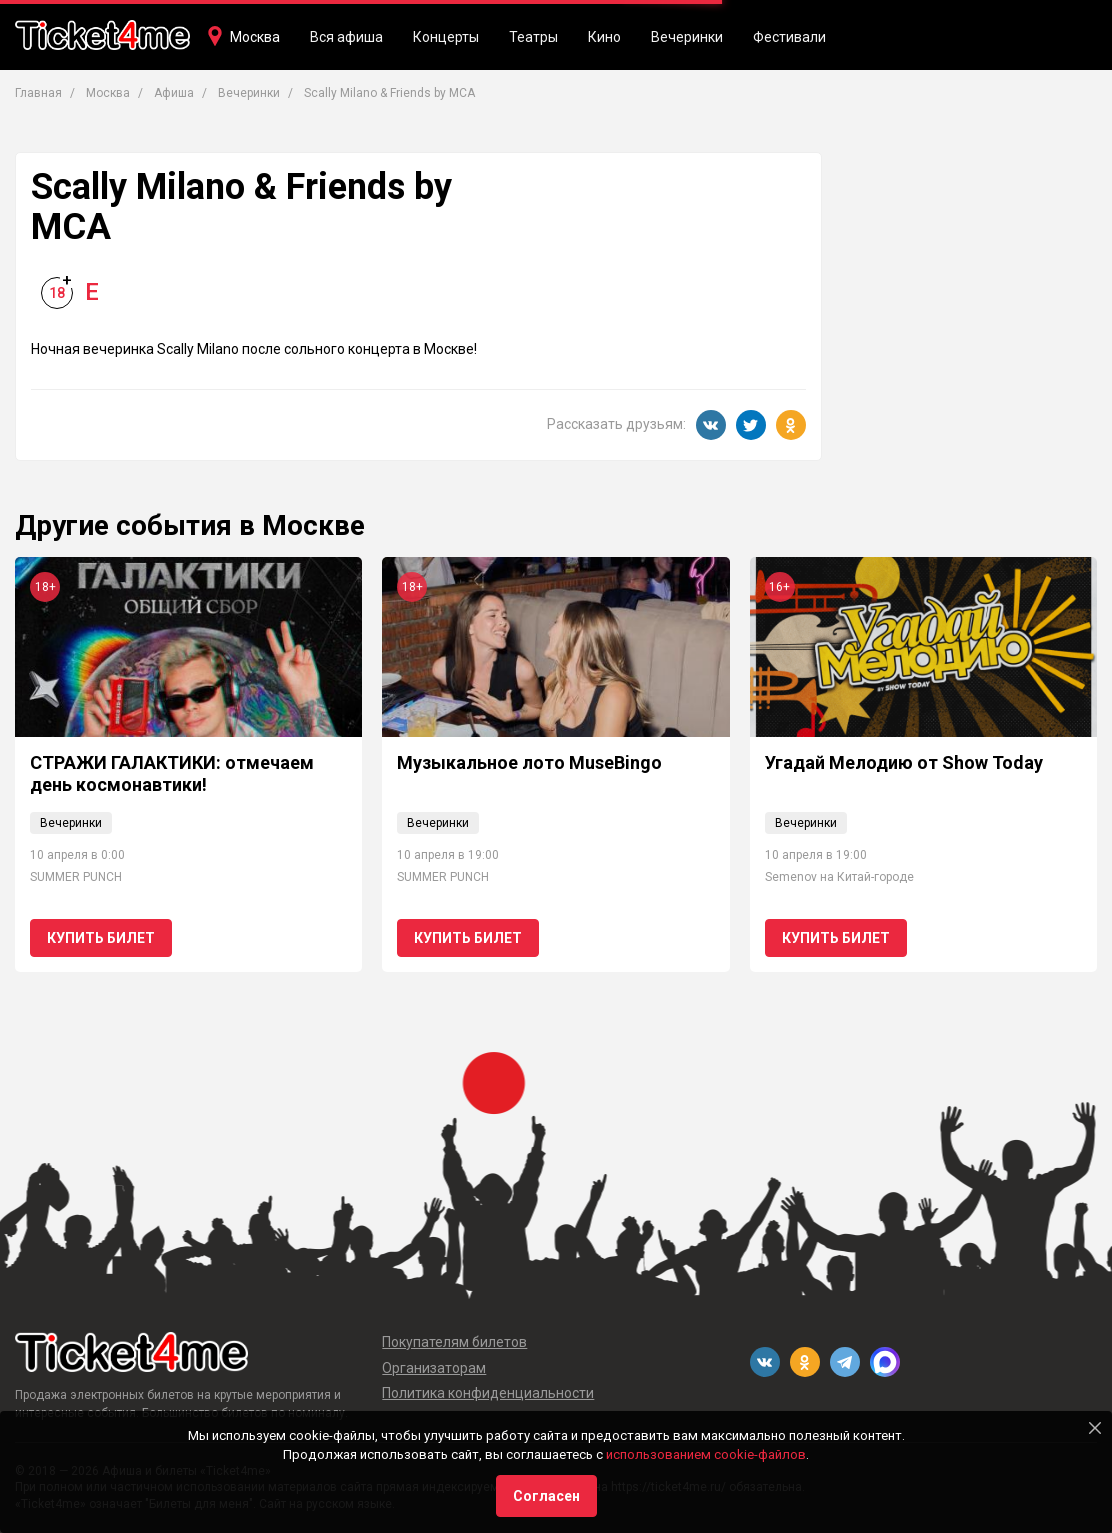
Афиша (174, 93)
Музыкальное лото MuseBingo (529, 762)
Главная (38, 93)
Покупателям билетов (454, 1342)
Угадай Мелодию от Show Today (904, 762)
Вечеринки (687, 37)
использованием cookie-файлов (706, 1454)
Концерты (446, 37)
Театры (533, 37)
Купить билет (101, 938)
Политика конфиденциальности (488, 1393)
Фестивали (789, 37)
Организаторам (434, 1368)
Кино (604, 37)
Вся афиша (346, 37)
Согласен (546, 1496)
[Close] (1095, 1428)
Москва (255, 37)
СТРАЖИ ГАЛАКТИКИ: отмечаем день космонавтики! (172, 773)
